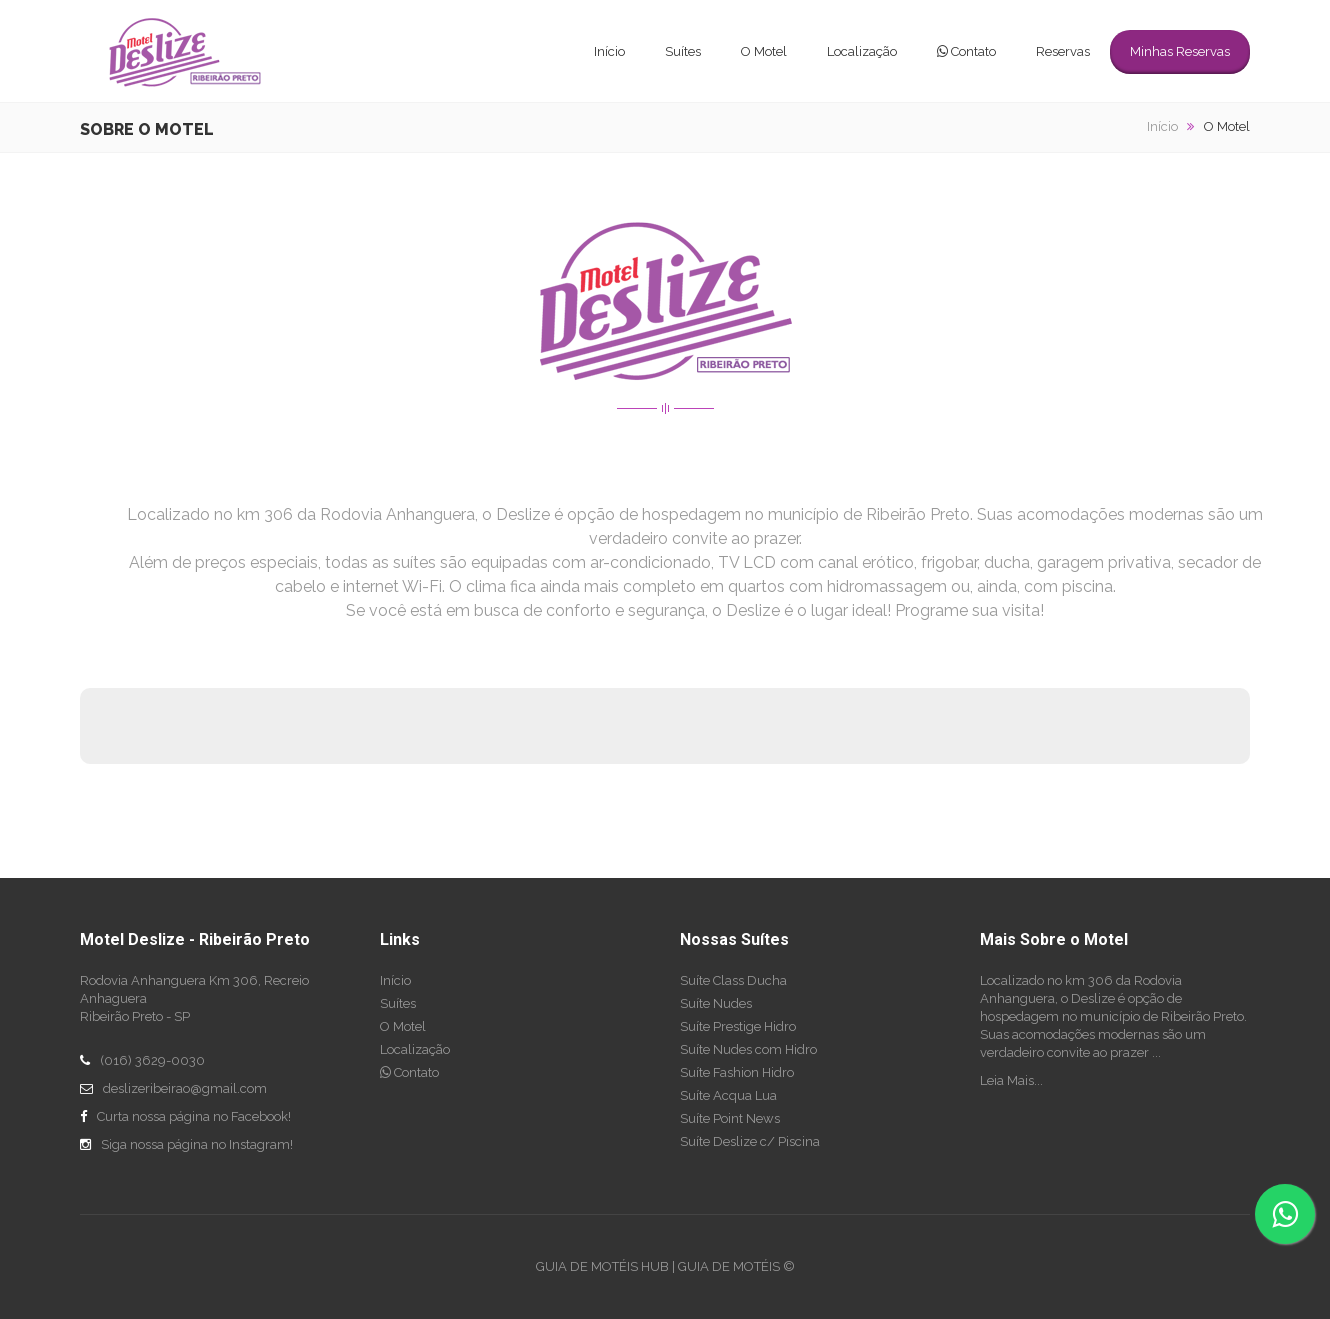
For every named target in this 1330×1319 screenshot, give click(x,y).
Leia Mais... (1011, 1080)
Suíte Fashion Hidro (737, 1072)
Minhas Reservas (1180, 51)
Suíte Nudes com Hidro (748, 1049)
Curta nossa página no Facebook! (194, 1116)
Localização (862, 51)
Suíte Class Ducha (733, 980)
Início (609, 51)
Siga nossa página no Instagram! (197, 1144)
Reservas (1063, 51)
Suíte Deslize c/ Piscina (750, 1141)
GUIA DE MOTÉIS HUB (602, 1266)
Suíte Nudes (716, 1003)
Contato (966, 51)
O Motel (764, 51)
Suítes (683, 51)
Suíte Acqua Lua (728, 1095)
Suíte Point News (730, 1118)
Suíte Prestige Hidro (738, 1026)
